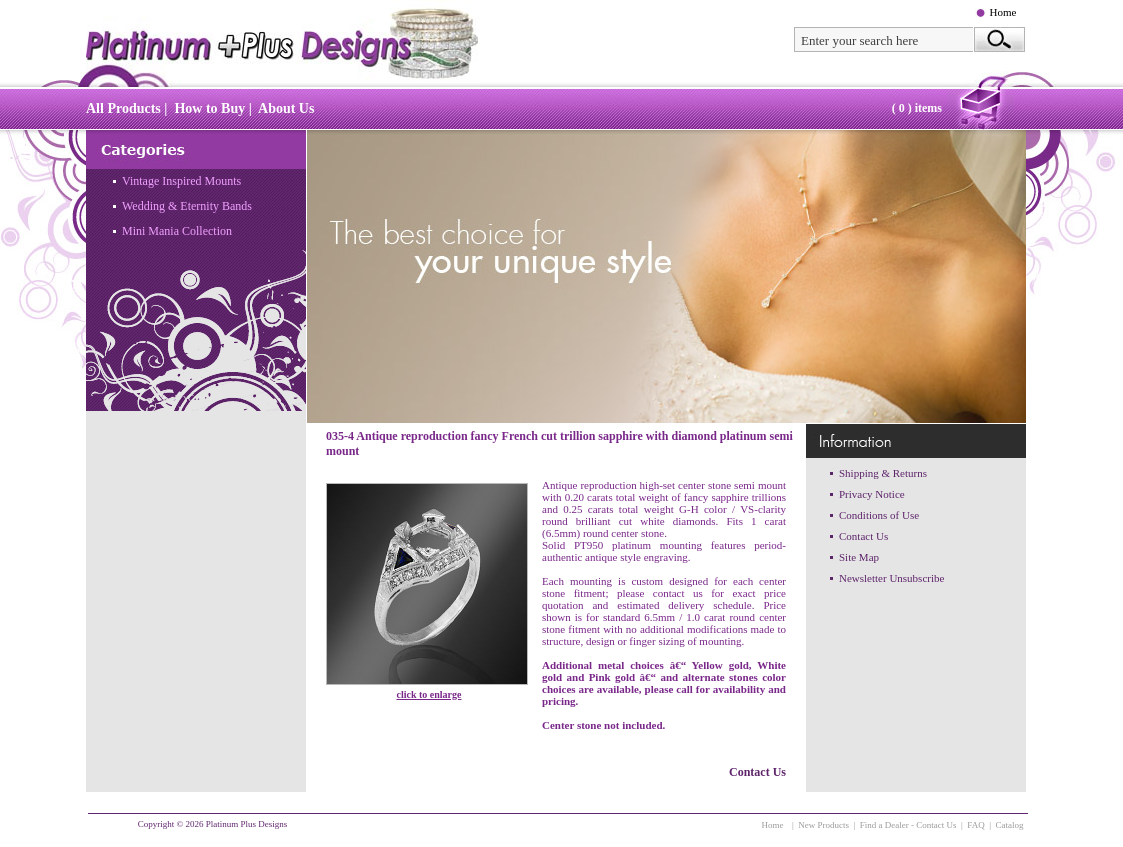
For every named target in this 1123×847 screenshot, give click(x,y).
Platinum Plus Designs (247, 824)
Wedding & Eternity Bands (187, 206)
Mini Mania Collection (177, 231)
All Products (123, 108)
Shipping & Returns (883, 473)
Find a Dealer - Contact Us (908, 825)
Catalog (1010, 825)
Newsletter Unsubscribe (891, 578)
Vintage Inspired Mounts (181, 181)
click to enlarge (429, 694)
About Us (286, 108)
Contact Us (757, 772)
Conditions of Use (879, 515)
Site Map (859, 557)
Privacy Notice (872, 494)
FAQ (975, 825)
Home (1003, 12)
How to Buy (209, 108)
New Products (823, 825)
